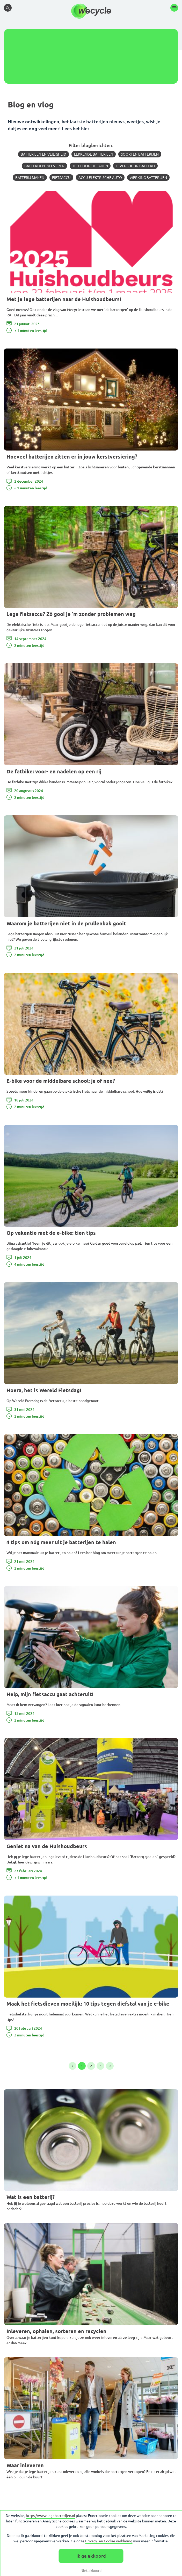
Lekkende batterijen (93, 154)
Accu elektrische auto (100, 178)
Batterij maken (29, 178)
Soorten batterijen (140, 154)
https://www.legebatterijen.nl (50, 2516)
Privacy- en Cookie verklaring (108, 2541)
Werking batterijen (148, 178)
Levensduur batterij (135, 166)
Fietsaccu (61, 178)
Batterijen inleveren (44, 166)
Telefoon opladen (90, 166)
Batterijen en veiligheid (43, 154)
